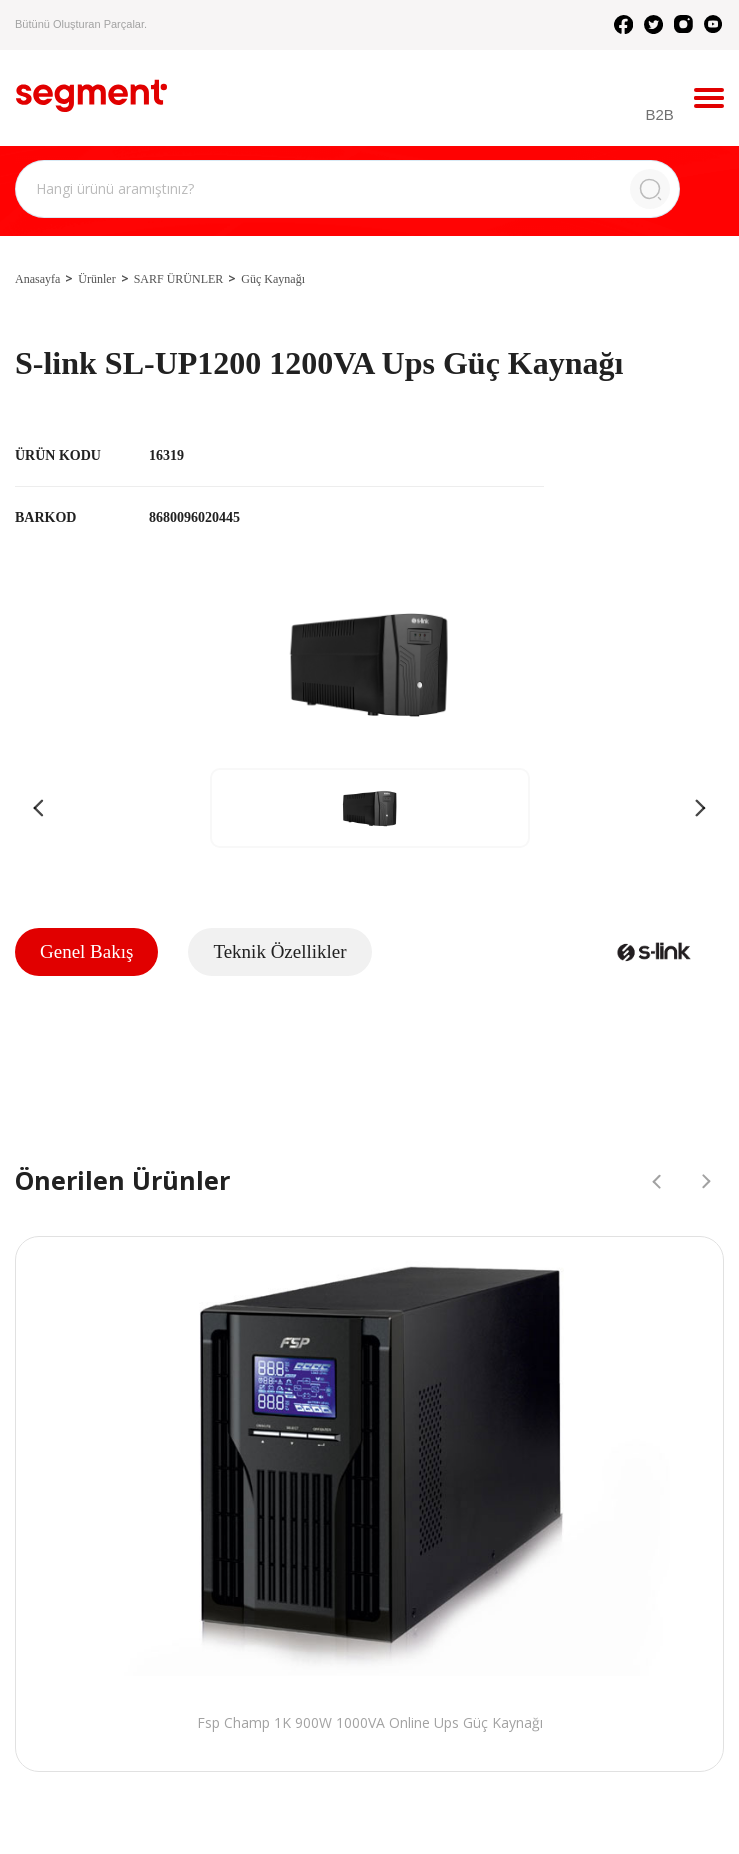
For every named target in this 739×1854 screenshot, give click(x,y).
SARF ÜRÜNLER (179, 279)
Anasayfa (37, 279)
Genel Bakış (86, 951)
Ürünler (96, 279)
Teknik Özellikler (279, 951)
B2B (660, 114)
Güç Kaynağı (273, 279)
